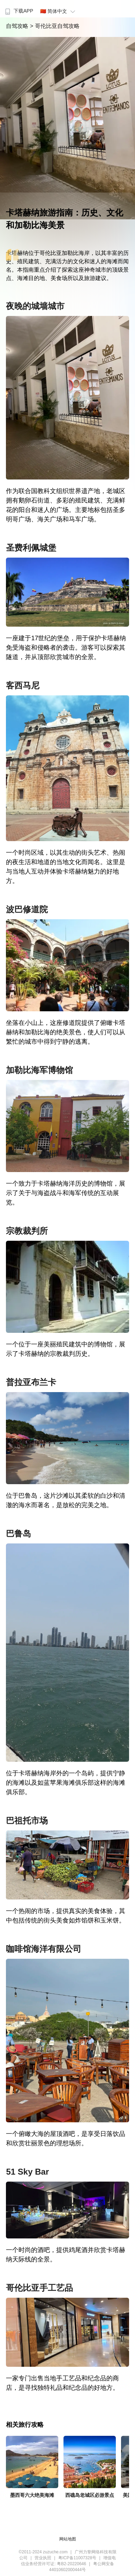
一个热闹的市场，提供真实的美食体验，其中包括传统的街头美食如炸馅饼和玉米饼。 (65, 1916)
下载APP (18, 11)
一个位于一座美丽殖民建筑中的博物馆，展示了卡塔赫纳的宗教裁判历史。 (65, 1349)
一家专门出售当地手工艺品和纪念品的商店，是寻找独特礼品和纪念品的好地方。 (62, 2383)
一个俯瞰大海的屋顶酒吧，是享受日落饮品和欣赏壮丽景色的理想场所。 (65, 2138)
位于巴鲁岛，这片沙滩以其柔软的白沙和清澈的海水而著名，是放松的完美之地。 (65, 1500)
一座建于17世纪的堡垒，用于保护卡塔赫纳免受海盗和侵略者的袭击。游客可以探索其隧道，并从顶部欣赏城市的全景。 (66, 647)
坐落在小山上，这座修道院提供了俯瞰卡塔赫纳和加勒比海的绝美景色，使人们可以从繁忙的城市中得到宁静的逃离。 (65, 1032)
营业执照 (43, 2557)
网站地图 (67, 2539)
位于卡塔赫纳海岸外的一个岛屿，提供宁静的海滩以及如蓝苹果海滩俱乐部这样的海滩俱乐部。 (65, 1783)
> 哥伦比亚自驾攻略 (55, 26)
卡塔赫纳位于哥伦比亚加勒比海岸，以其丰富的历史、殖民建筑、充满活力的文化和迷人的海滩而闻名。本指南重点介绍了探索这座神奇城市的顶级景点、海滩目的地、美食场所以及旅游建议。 (67, 265)
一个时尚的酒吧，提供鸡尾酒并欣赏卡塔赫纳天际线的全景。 (65, 2254)
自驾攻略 (18, 26)
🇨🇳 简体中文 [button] (58, 11)
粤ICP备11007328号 (77, 2557)
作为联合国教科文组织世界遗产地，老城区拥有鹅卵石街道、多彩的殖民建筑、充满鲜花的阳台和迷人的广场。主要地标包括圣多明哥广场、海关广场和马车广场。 (65, 505)
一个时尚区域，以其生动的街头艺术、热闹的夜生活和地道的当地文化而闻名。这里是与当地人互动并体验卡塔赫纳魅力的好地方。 (65, 866)
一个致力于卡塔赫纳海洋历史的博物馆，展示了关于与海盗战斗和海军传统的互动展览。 (65, 1193)
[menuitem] (18, 8)
